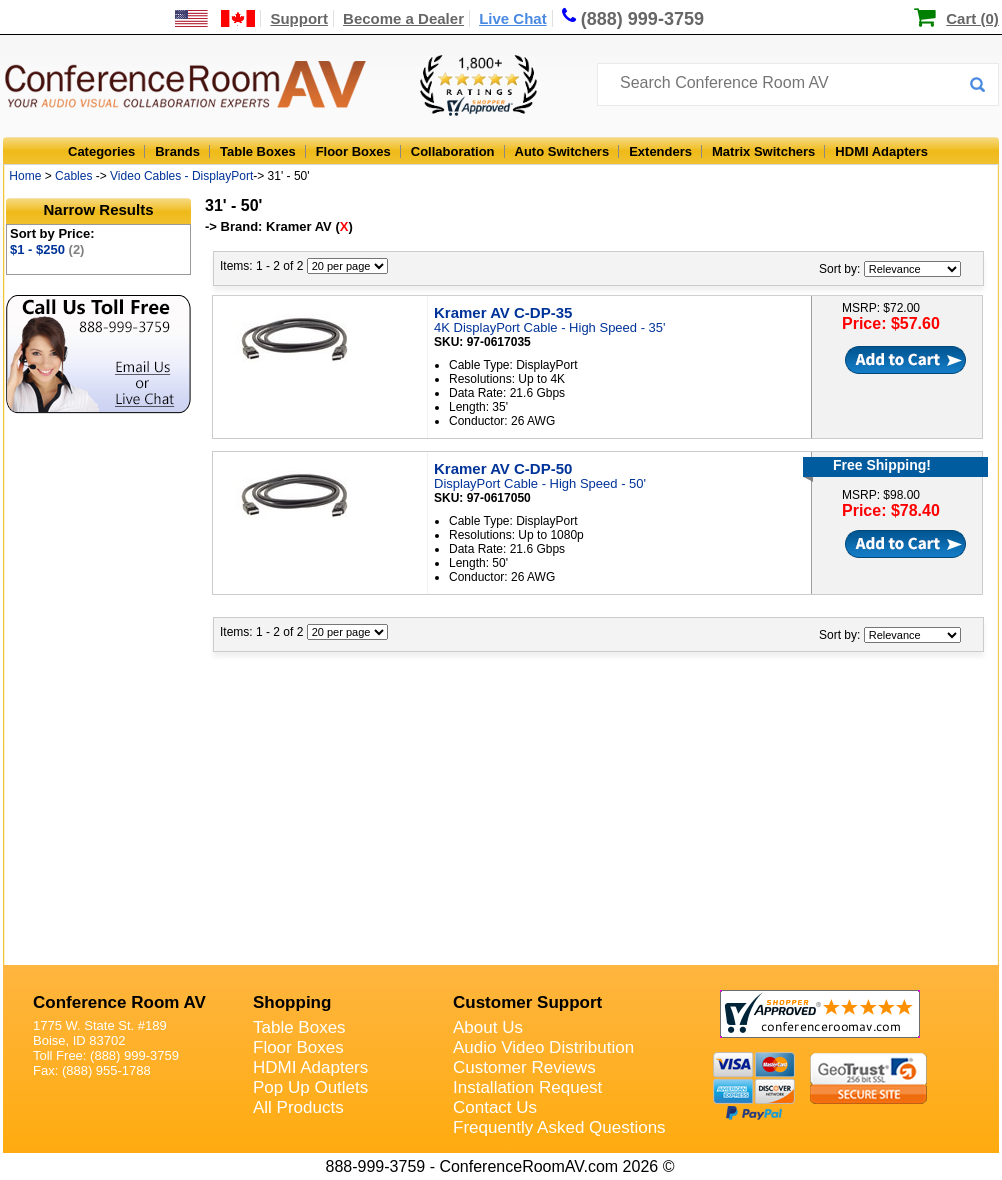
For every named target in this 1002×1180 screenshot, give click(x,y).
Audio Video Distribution (543, 1047)
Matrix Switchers (763, 151)
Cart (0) (972, 18)
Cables (73, 176)
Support (299, 18)
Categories (101, 151)
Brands (177, 151)
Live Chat (513, 18)
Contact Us (495, 1107)
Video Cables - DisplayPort (181, 176)
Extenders (660, 151)
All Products (298, 1107)
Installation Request (527, 1087)
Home (25, 176)
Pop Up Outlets (310, 1087)
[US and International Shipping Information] (215, 18)
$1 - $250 (47, 249)
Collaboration (453, 151)
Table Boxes (258, 151)
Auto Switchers (562, 151)
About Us (488, 1027)
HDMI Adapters (881, 151)
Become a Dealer (403, 18)
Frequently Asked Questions (559, 1127)
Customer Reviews (524, 1067)
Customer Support (527, 1002)
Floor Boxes (353, 151)
